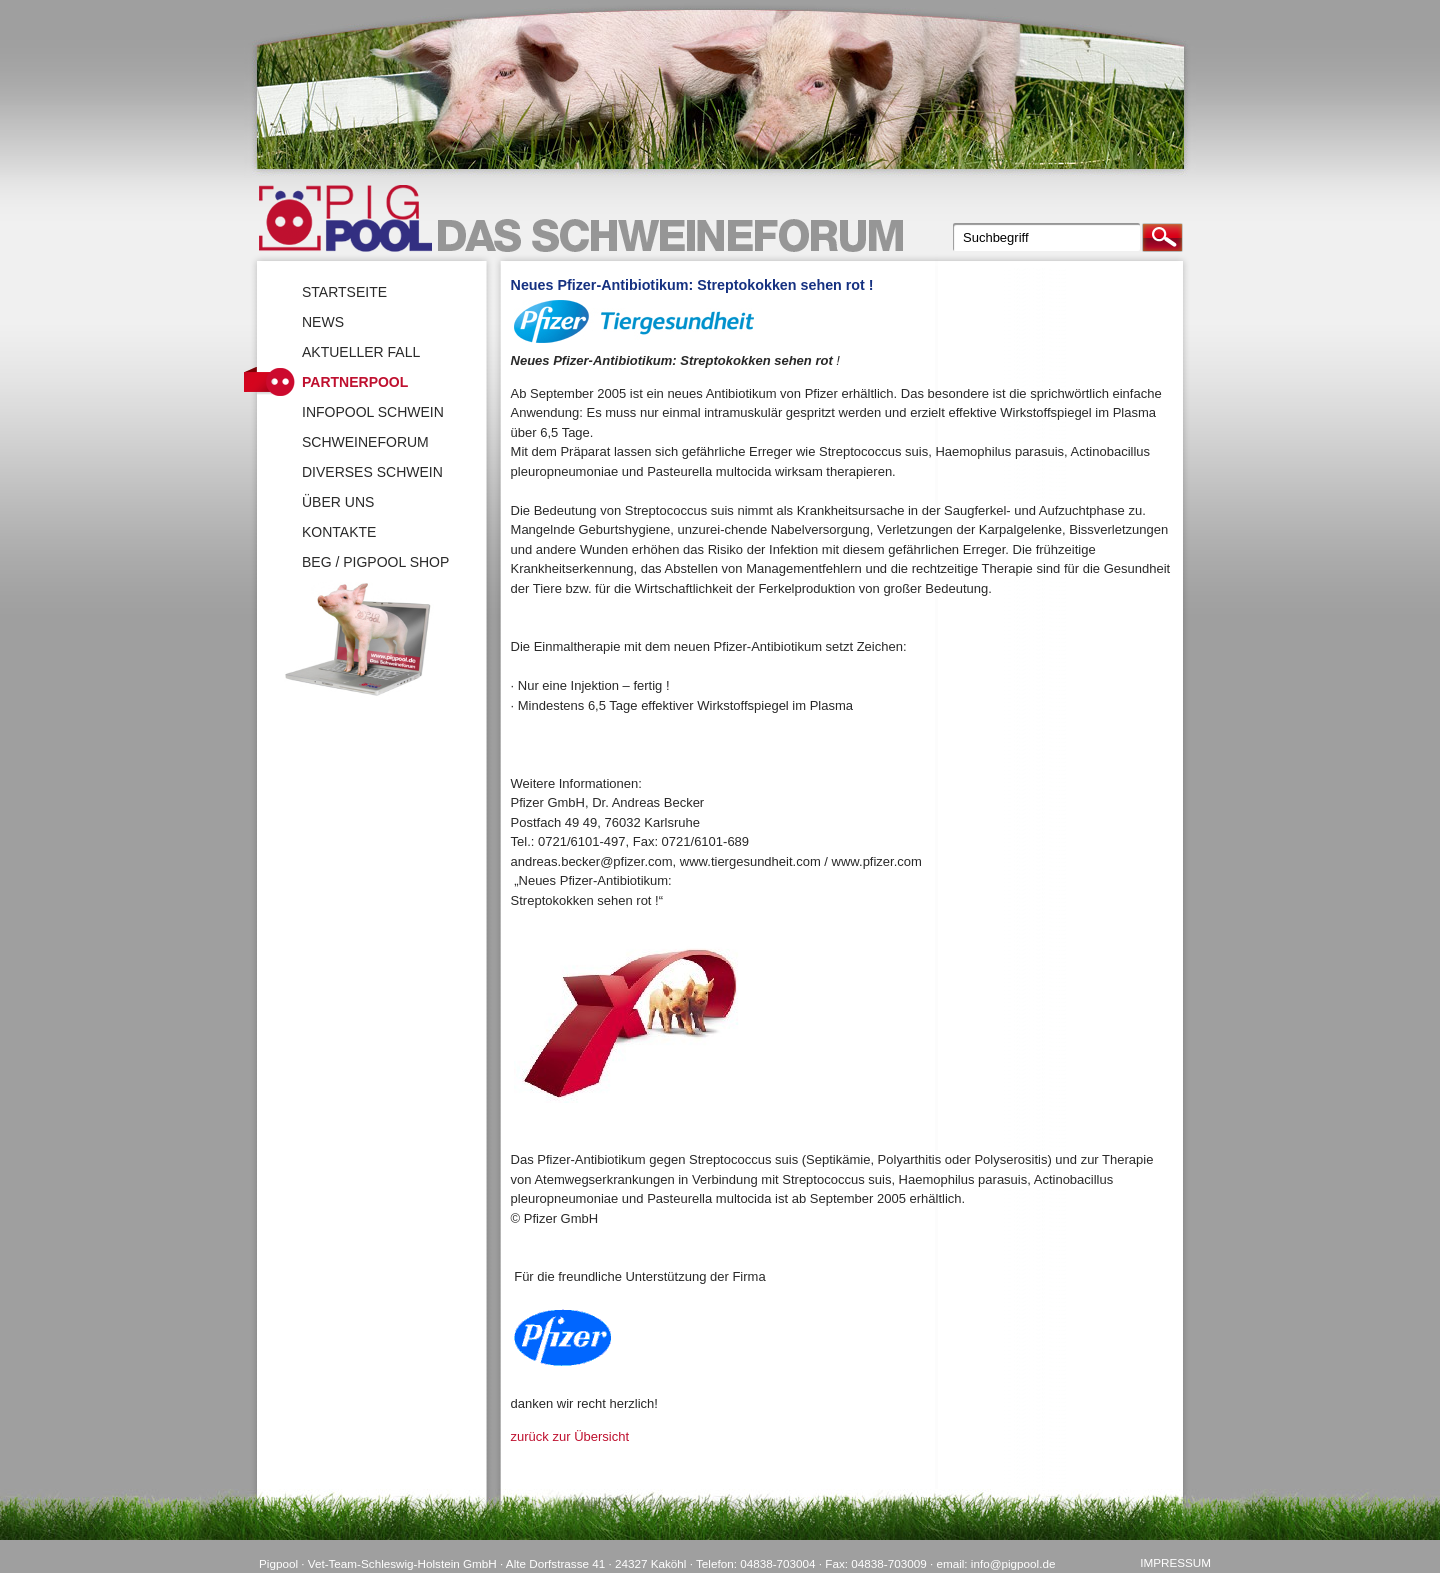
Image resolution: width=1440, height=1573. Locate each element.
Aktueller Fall (361, 352)
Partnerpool (355, 382)
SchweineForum (365, 442)
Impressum (1175, 1562)
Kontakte (339, 532)
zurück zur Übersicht (570, 1436)
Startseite (344, 292)
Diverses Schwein (372, 472)
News (323, 322)
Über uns (338, 502)
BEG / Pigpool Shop (375, 562)
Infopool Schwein (373, 412)
